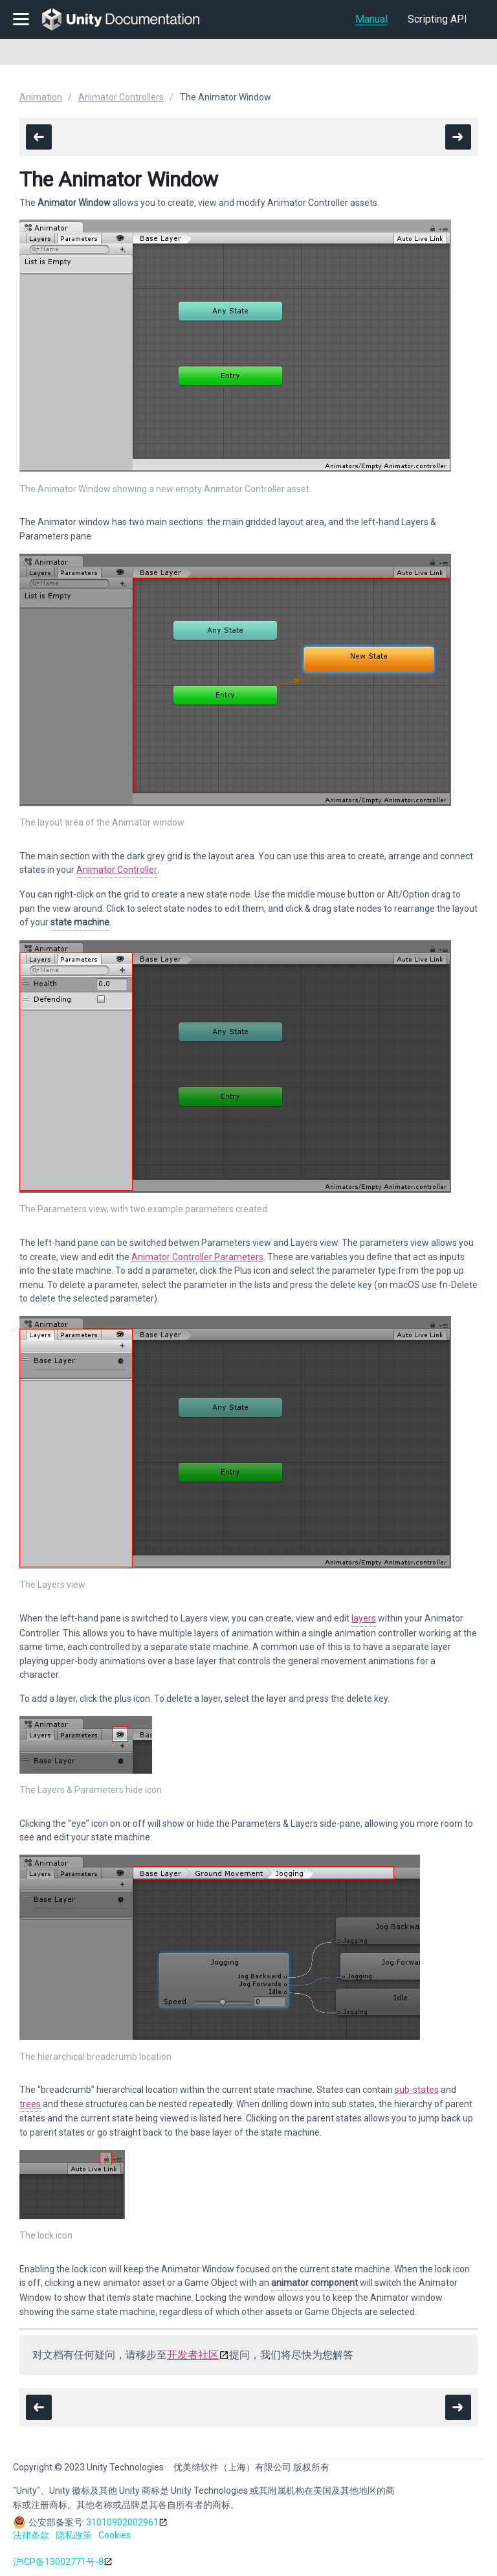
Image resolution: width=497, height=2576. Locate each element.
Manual (371, 19)
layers (363, 1618)
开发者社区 (193, 2355)
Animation (40, 97)
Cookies (114, 2535)
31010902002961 (122, 2522)
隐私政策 (74, 2535)
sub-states (417, 2090)
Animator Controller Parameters (197, 1257)
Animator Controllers (121, 97)
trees (30, 2104)
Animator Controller (116, 869)
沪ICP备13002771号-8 (58, 2562)
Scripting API (437, 19)
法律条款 (31, 2535)
